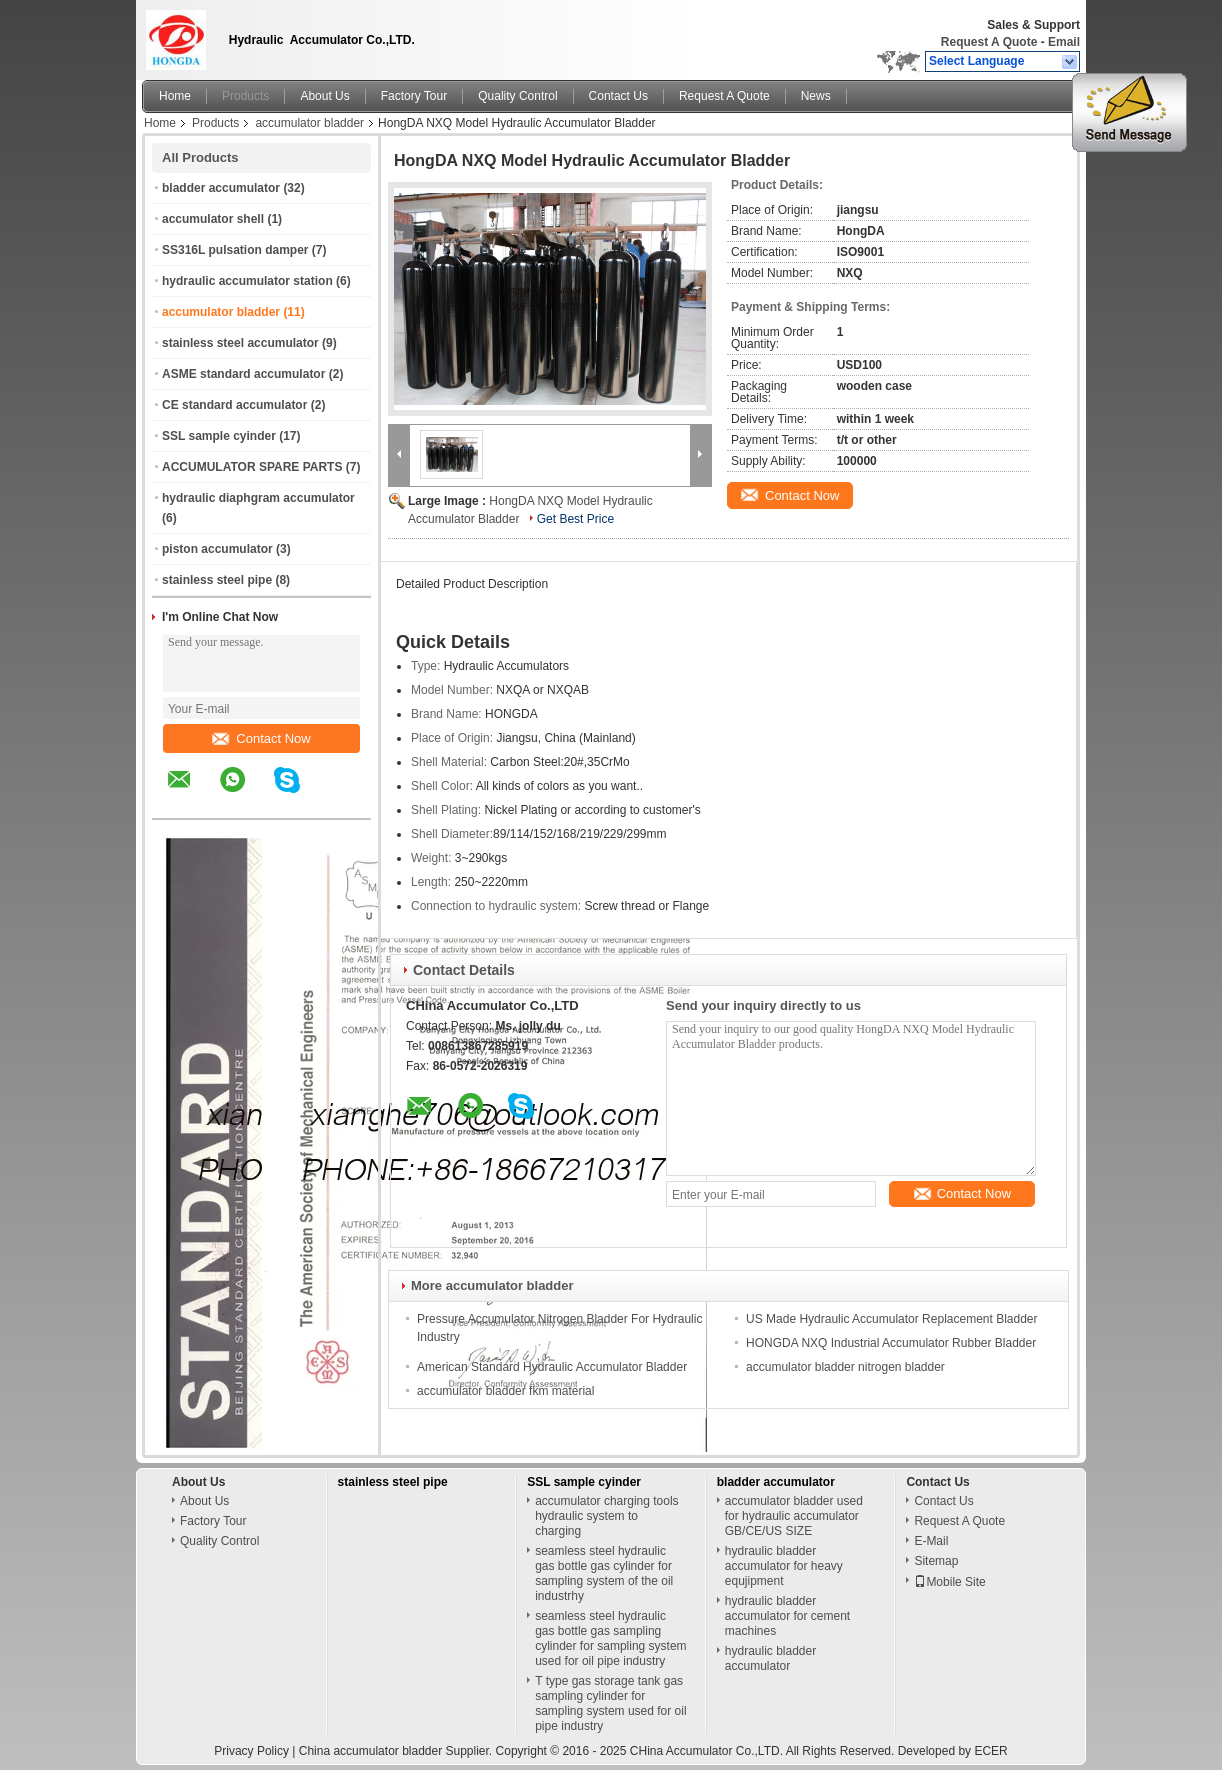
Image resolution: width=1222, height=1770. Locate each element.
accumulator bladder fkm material (505, 1391)
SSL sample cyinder (219, 436)
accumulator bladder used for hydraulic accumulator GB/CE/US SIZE (794, 1516)
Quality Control (517, 96)
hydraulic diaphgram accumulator (258, 498)
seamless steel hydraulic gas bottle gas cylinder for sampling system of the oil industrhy (604, 1573)
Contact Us (618, 96)
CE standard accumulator (234, 405)
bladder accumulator (221, 188)
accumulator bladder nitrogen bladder (845, 1367)
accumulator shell (213, 219)
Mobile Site (949, 1582)
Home (175, 96)
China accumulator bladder (370, 1751)
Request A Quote (989, 42)
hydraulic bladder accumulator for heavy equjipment (784, 1566)
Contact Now (261, 738)
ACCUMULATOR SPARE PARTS (252, 467)
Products (245, 96)
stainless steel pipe (217, 580)
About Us (324, 96)
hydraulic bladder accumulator (770, 1658)
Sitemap (936, 1561)
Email (1064, 42)
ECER (990, 1751)
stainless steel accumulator (240, 343)
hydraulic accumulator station (247, 281)
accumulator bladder (309, 123)
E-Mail (931, 1541)
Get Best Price (575, 519)
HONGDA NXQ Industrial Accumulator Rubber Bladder (891, 1343)
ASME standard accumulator (243, 374)
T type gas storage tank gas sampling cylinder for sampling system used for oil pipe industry (610, 1703)
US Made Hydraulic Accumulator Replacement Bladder (891, 1319)
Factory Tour (414, 96)
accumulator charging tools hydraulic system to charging (606, 1516)
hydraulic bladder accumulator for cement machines (787, 1616)
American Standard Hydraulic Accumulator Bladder (552, 1367)
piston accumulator (217, 549)
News (816, 96)
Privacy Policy (251, 1751)
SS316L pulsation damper (235, 250)
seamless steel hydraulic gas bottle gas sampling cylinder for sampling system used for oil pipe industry (610, 1638)
